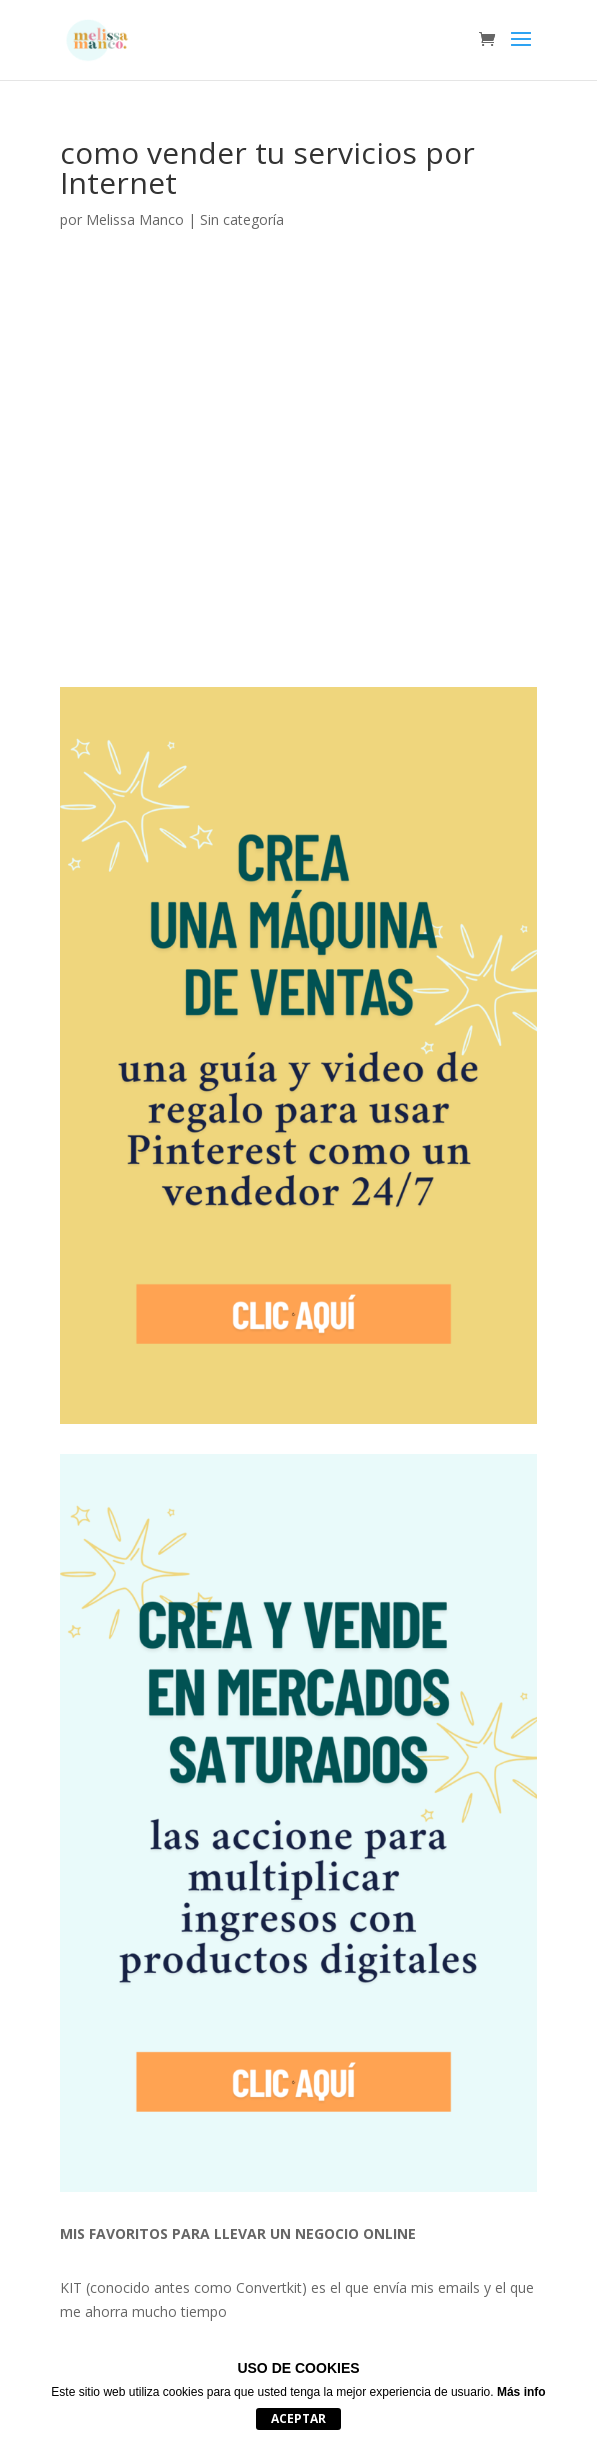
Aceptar (298, 2418)
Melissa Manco (135, 219)
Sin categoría (242, 219)
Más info (521, 2392)
